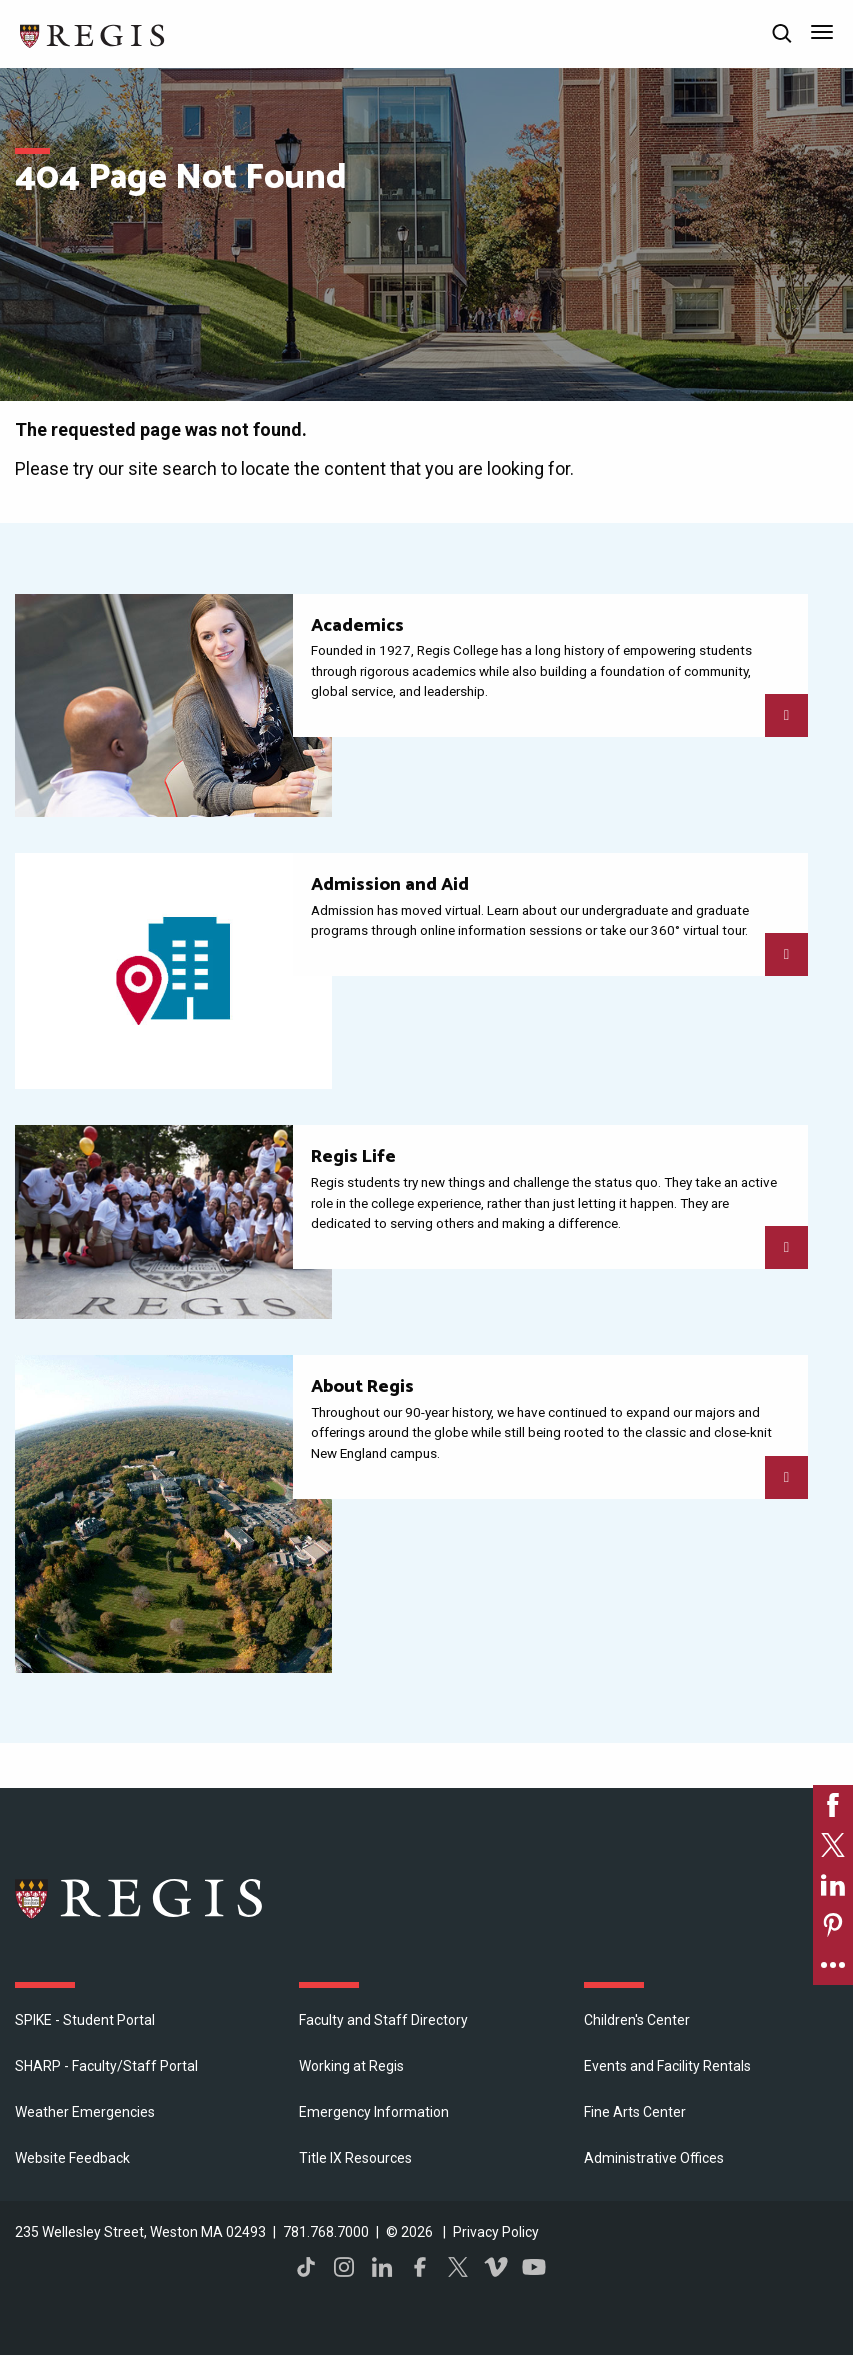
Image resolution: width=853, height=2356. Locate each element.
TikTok (306, 2267)
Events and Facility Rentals (667, 2066)
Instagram (344, 2267)
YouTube (534, 2267)
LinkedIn (382, 2267)
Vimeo (496, 2267)
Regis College (140, 1898)
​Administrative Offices (654, 2158)
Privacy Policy (496, 2232)
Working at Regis (351, 2066)
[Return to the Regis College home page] (93, 33)
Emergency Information (374, 2112)
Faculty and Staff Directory (383, 2020)
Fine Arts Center (635, 2112)
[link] (833, 1805)
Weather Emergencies (85, 2112)
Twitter (458, 2267)
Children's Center (637, 2020)
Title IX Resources (355, 2158)
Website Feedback (72, 2158)
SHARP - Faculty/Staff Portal (106, 2066)
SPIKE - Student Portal (85, 2020)
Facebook (420, 2267)
